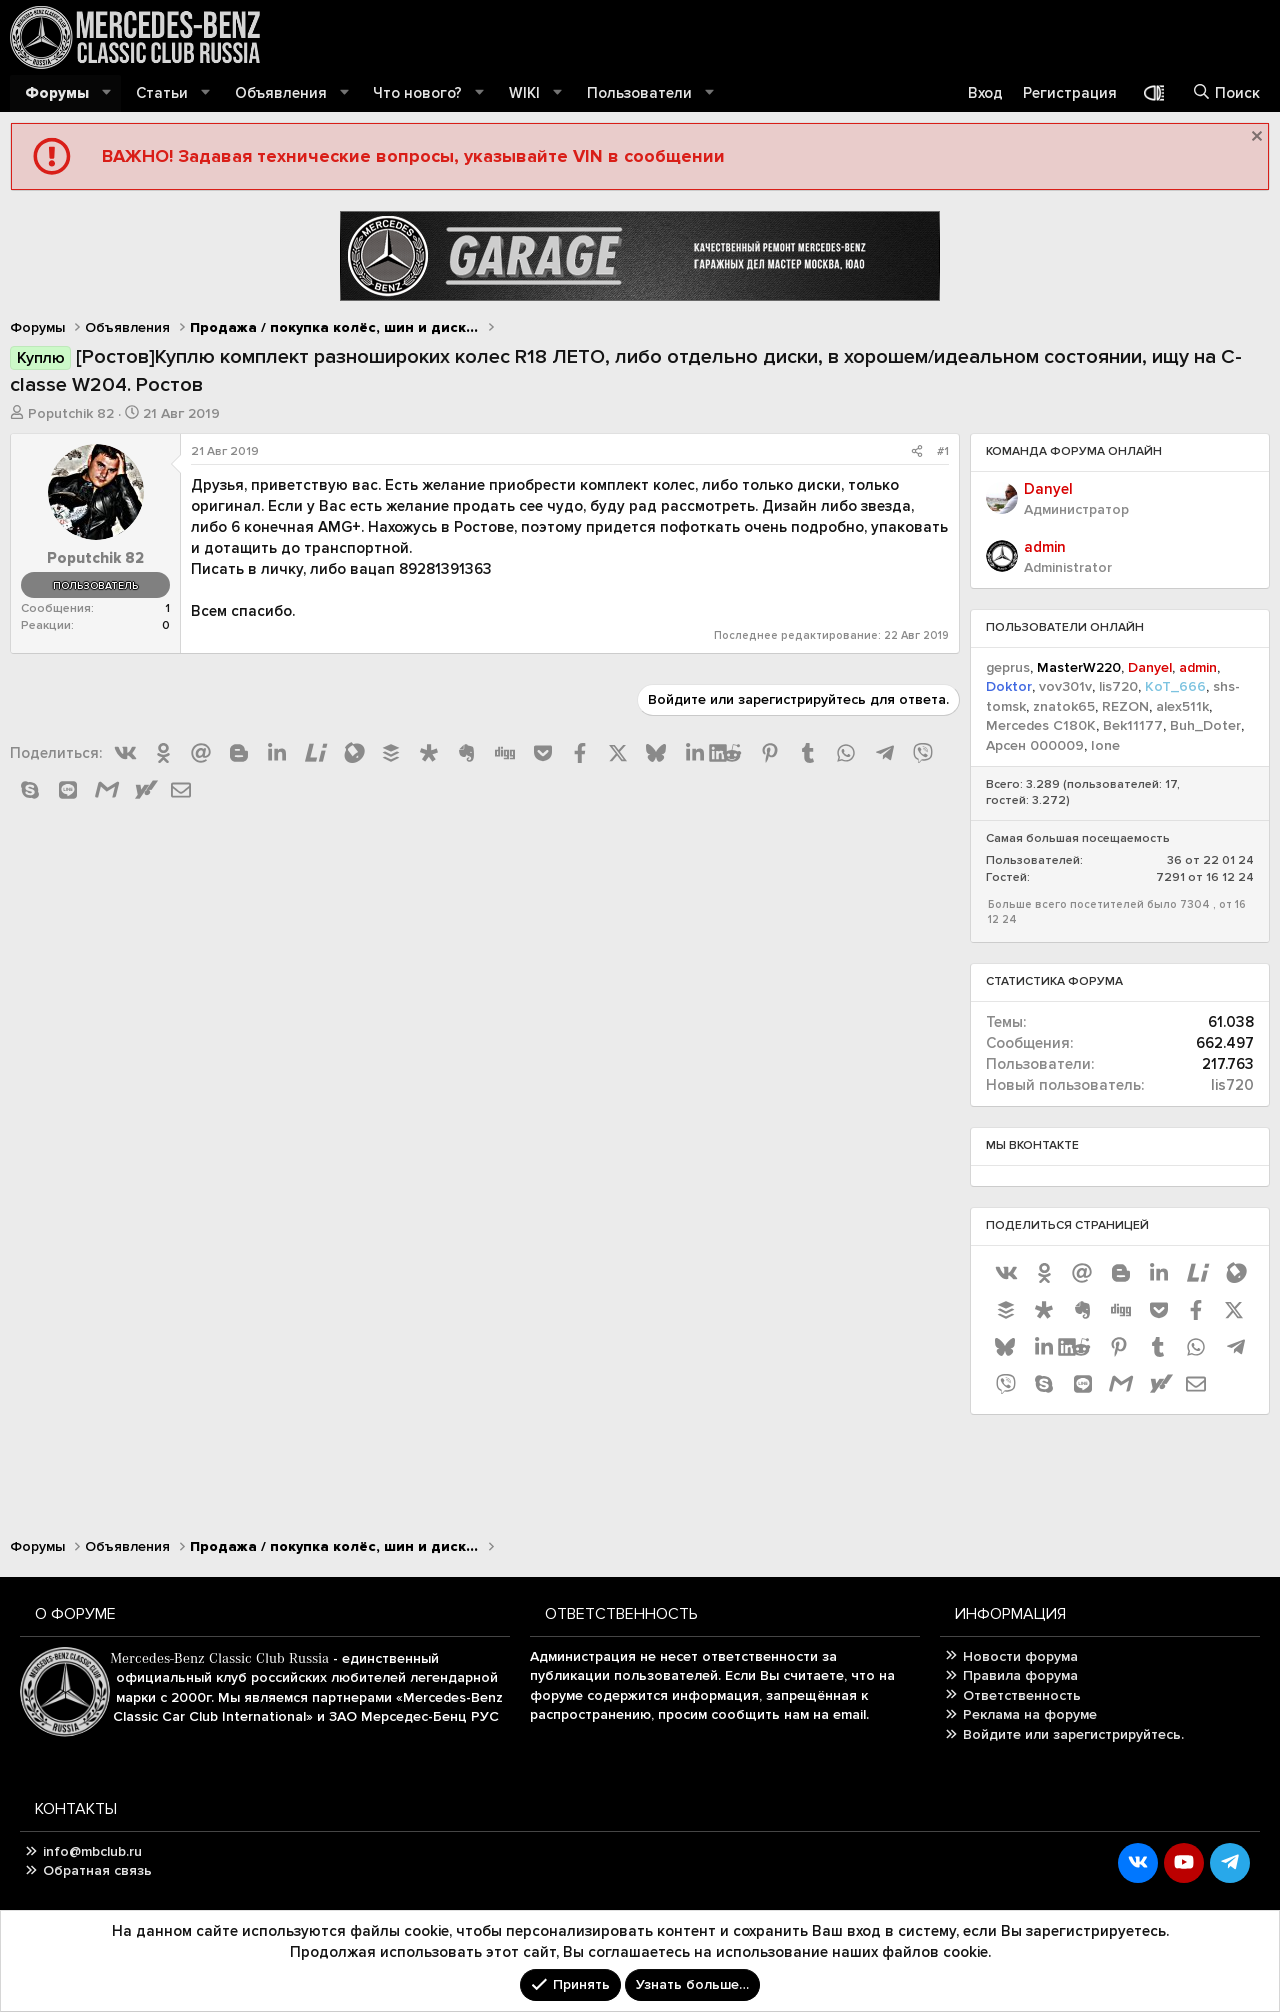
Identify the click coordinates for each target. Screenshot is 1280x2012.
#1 (943, 451)
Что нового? (417, 93)
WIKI (524, 93)
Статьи (162, 93)
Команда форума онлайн (1074, 451)
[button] (107, 93)
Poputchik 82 (71, 413)
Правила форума (1020, 1675)
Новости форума (1020, 1656)
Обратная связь (97, 1870)
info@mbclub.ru (92, 1851)
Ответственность (1022, 1695)
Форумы (57, 93)
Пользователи (639, 93)
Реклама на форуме (1030, 1714)
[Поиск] (1226, 93)
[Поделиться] (917, 452)
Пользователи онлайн (1065, 627)
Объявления (281, 93)
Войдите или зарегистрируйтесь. (1073, 1734)
